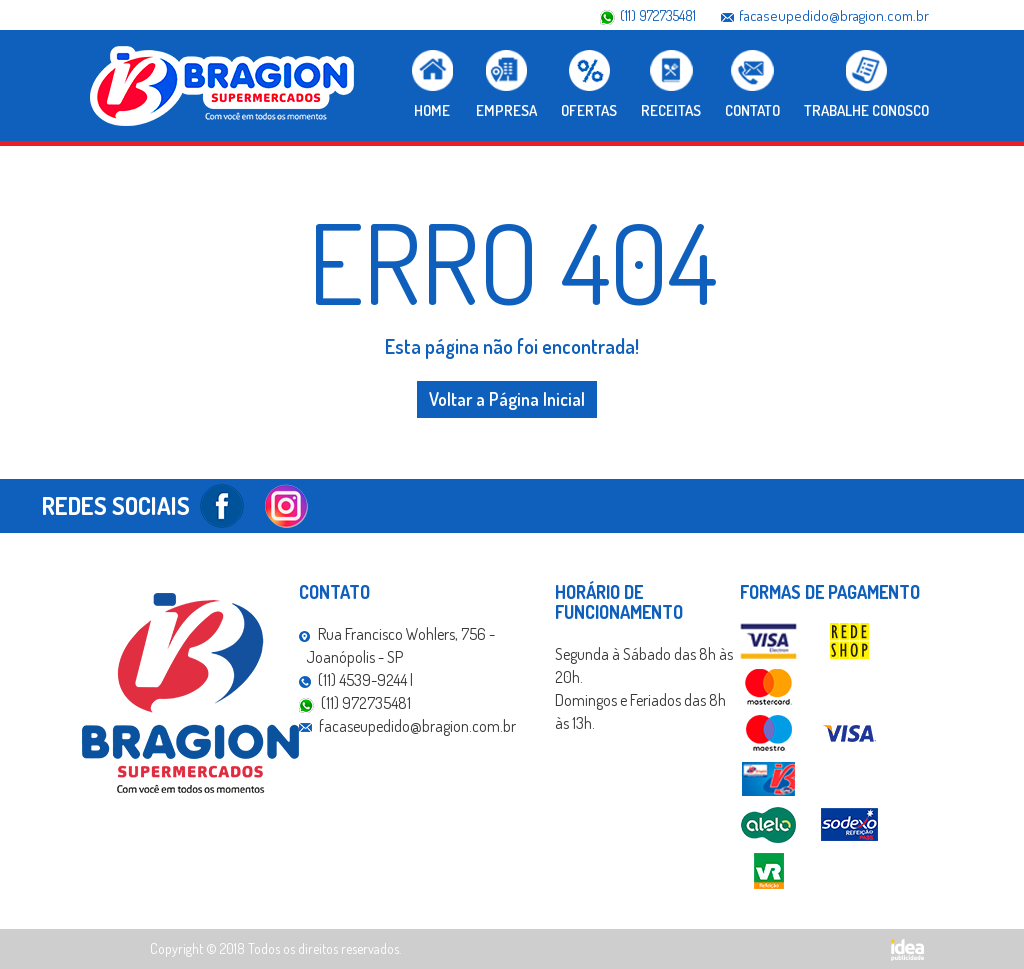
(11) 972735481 (658, 15)
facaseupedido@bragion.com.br (834, 15)
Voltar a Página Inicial (507, 399)
